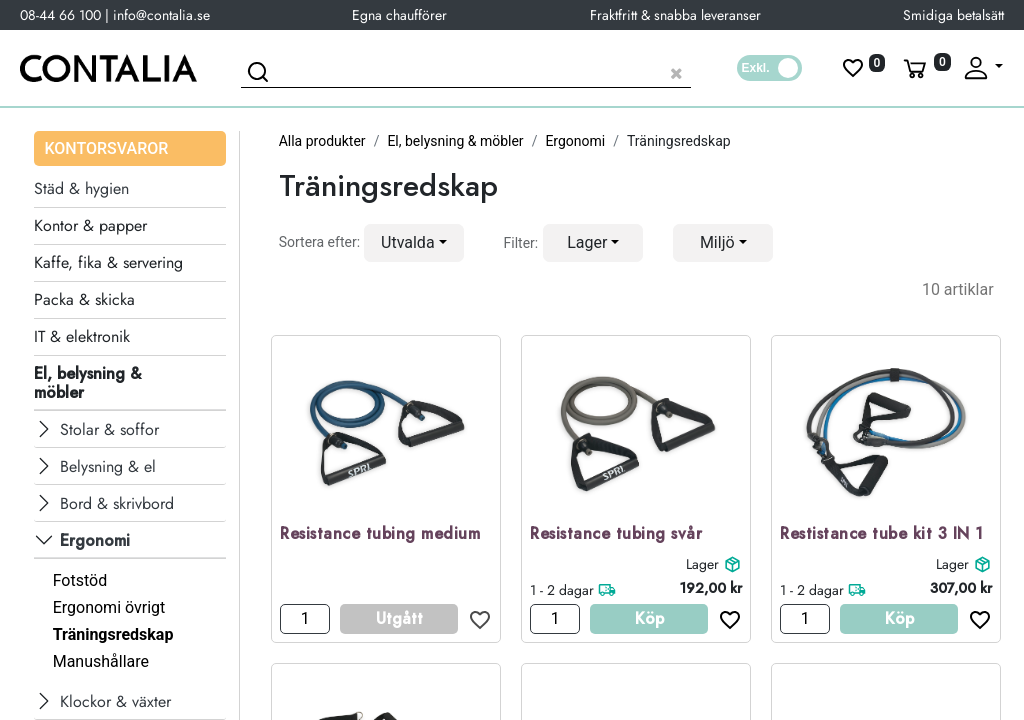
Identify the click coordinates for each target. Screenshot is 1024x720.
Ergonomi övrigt (109, 607)
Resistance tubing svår (616, 534)
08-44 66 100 (60, 15)
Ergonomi (575, 141)
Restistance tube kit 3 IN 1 (882, 534)
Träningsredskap (113, 634)
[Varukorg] (925, 68)
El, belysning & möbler (455, 141)
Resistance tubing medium (380, 534)
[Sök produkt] (466, 70)
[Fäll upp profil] (982, 68)
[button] (414, 243)
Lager (702, 564)
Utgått (399, 618)
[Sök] (261, 75)
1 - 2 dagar (562, 590)
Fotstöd (80, 580)
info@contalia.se (161, 15)
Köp (649, 618)
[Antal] (305, 619)
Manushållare (101, 661)
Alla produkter (322, 141)
